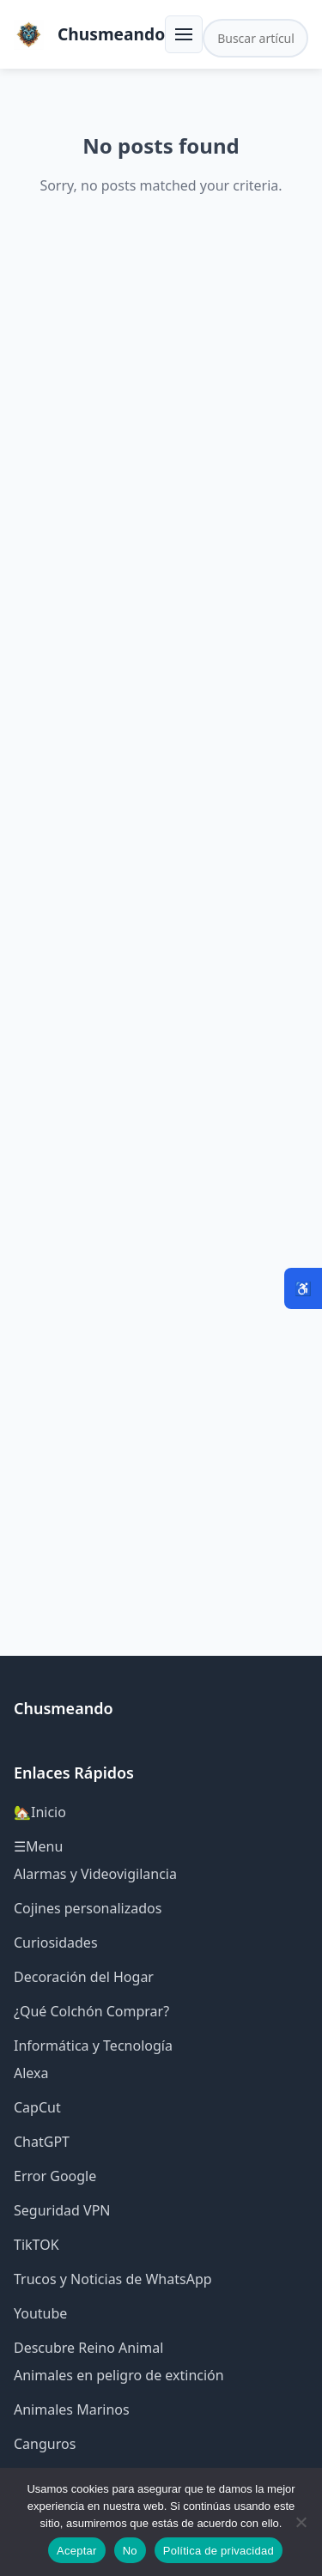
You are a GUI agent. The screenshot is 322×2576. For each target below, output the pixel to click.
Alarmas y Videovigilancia (95, 1873)
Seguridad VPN (62, 2210)
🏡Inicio (40, 1812)
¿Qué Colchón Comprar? (91, 2011)
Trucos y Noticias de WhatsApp (113, 2279)
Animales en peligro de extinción (119, 2375)
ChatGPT (42, 2141)
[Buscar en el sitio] (255, 38)
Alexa (31, 2073)
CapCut (37, 2107)
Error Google (55, 2176)
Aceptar (77, 2550)
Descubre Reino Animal (88, 2347)
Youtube (40, 2313)
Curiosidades (56, 1942)
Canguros (45, 2443)
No (130, 2550)
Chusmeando (111, 33)
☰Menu (38, 1846)
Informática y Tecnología (93, 2045)
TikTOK (36, 2244)
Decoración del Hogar (84, 1976)
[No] (300, 2522)
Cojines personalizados (87, 1908)
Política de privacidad (218, 2550)
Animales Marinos (72, 2409)
